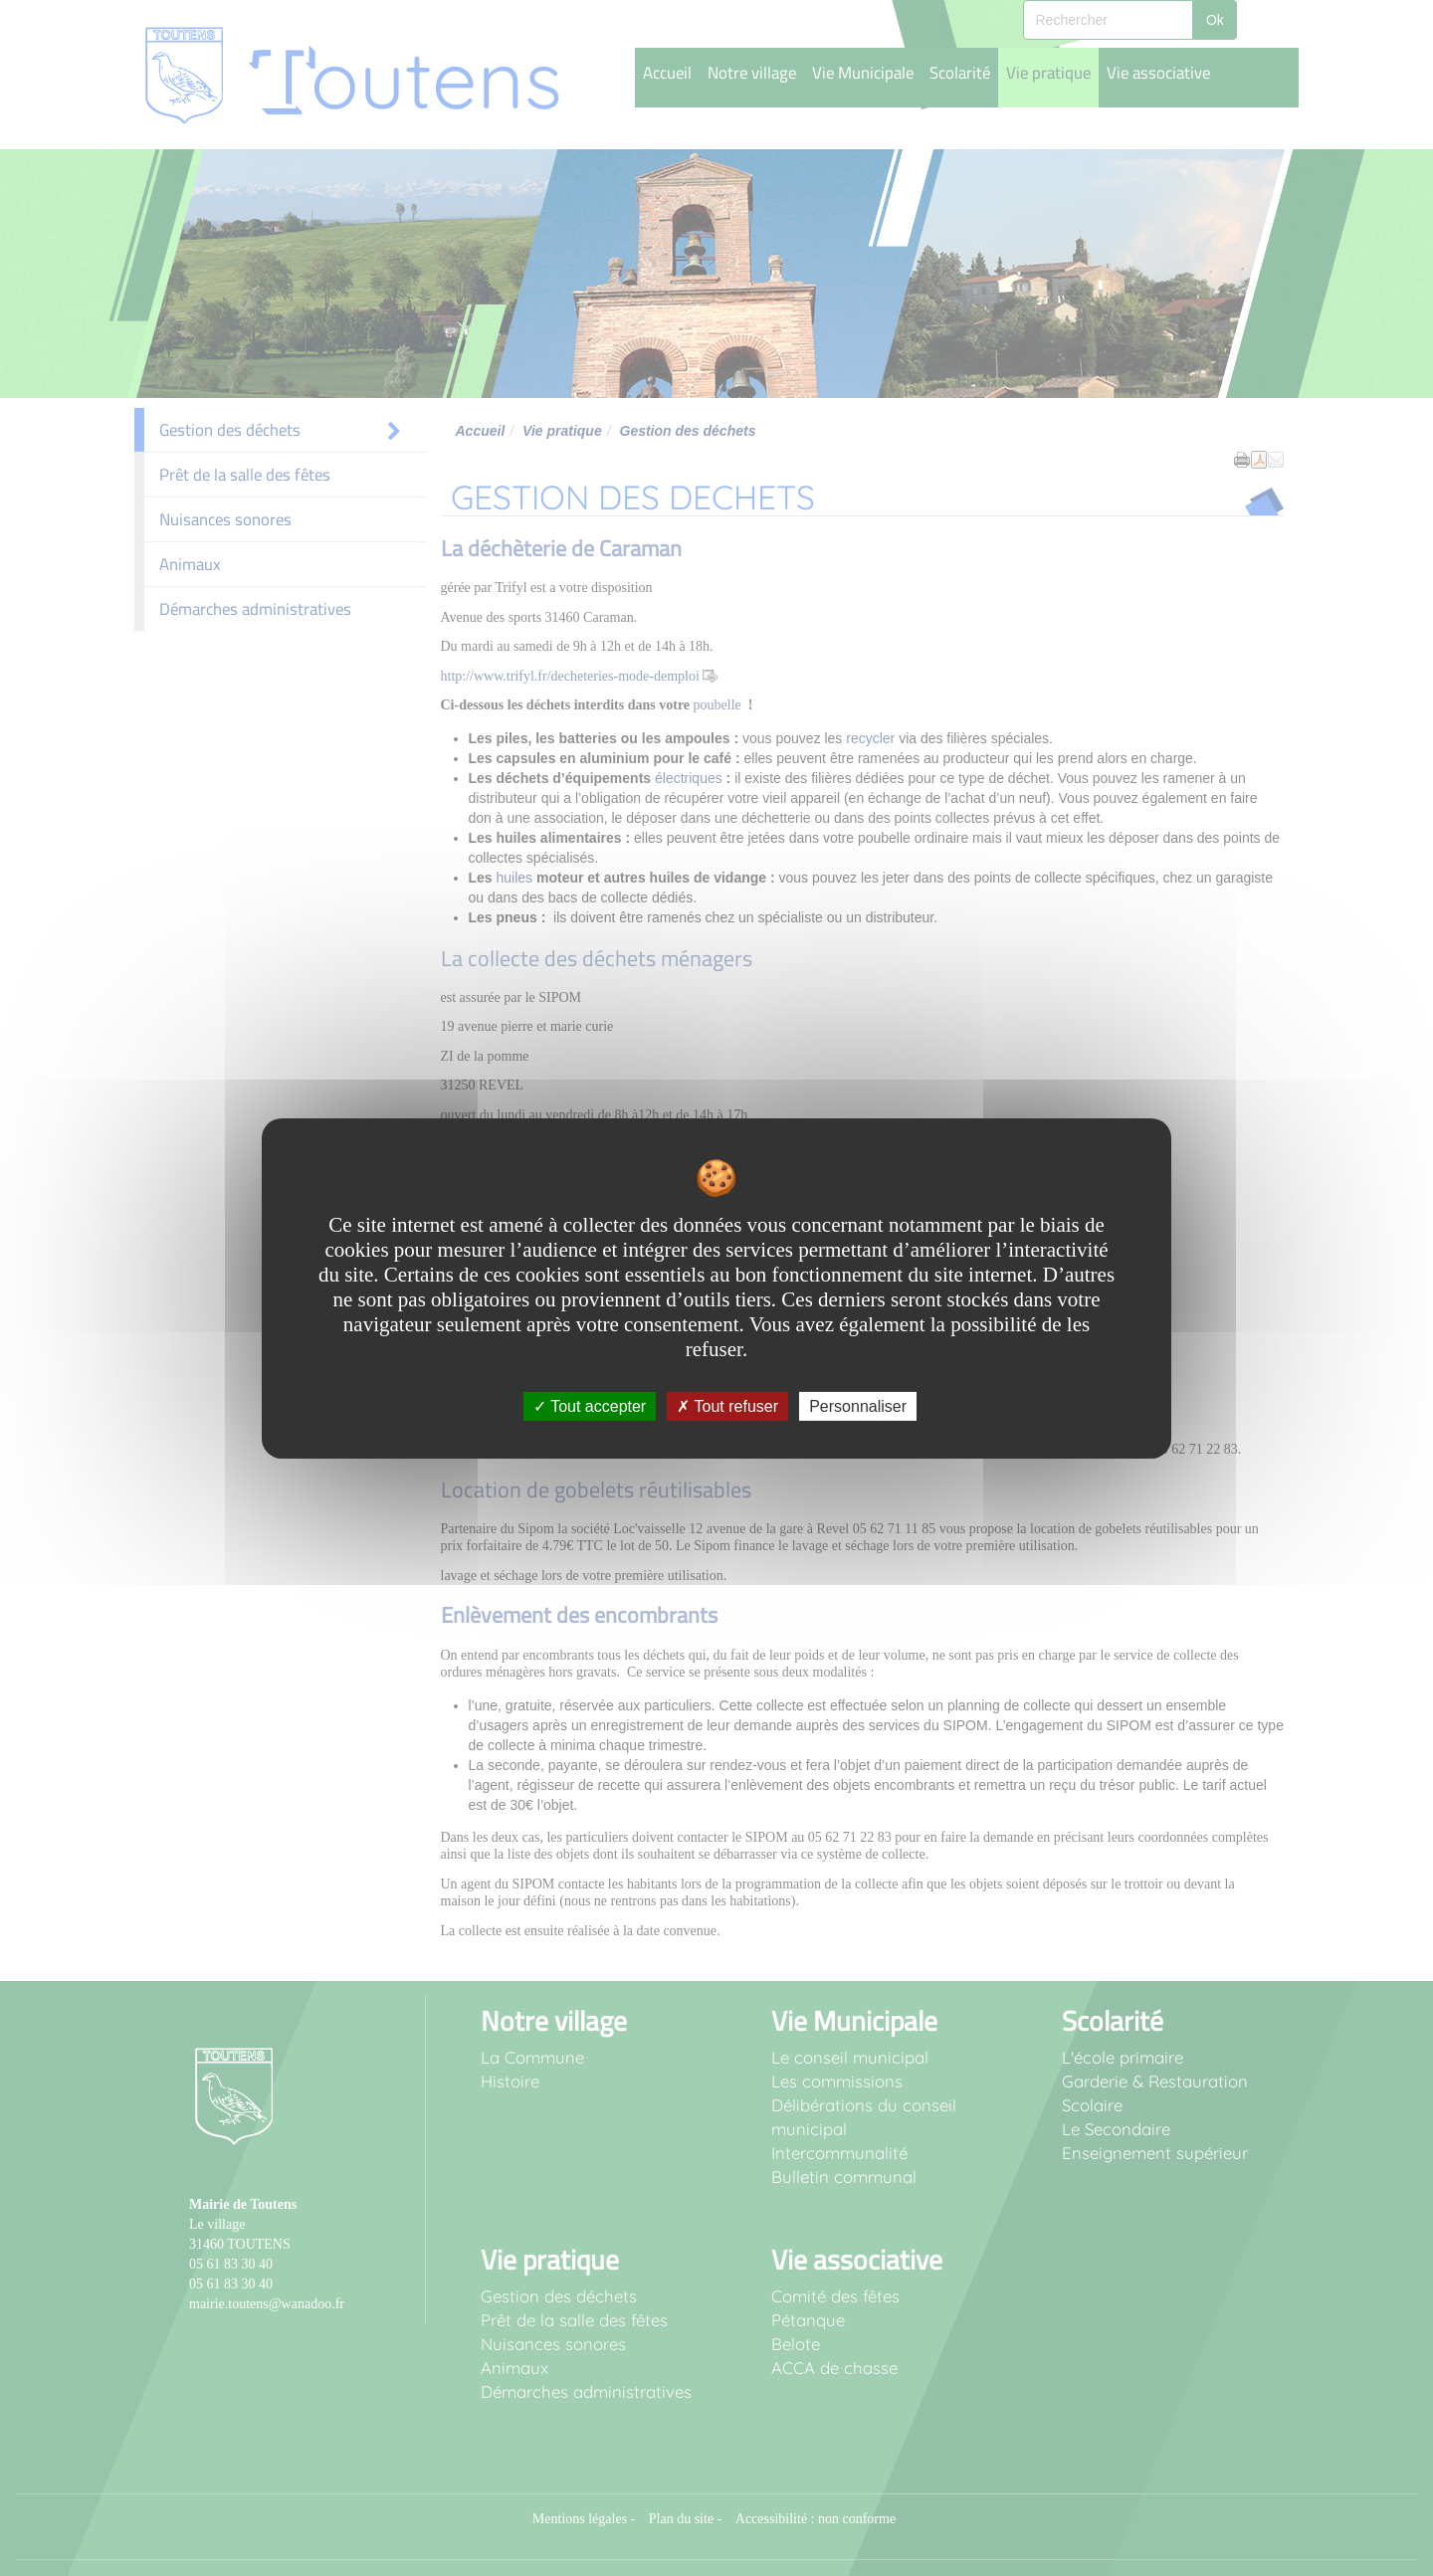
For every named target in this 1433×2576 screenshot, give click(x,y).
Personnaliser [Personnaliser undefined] (858, 1405)
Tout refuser (727, 1405)
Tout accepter (589, 1405)
